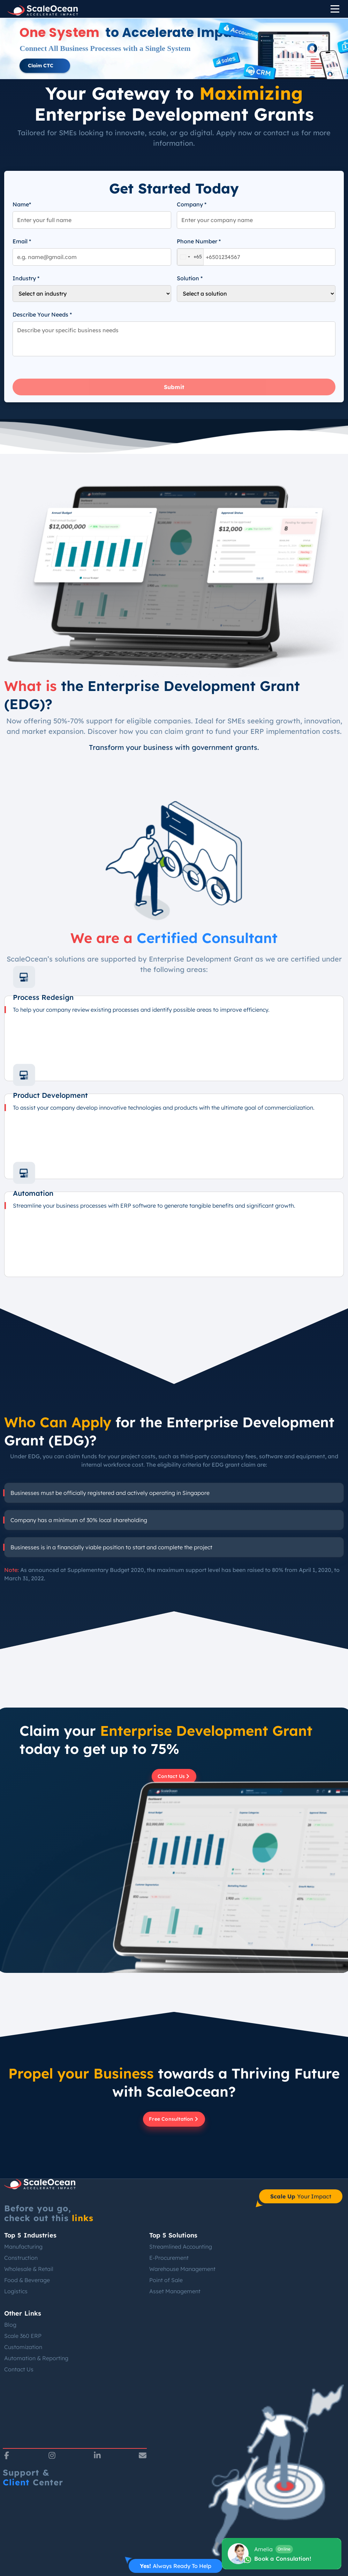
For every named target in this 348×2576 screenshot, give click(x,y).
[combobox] (190, 257)
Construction (21, 2257)
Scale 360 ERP (22, 2335)
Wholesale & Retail (28, 2268)
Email (22, 241)
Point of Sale (166, 2280)
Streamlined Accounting (180, 2246)
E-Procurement (169, 2257)
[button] (45, 66)
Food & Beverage (27, 2280)
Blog (10, 2324)
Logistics (16, 2291)
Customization (23, 2346)
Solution (190, 278)
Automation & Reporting (36, 2358)
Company (191, 204)
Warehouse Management (182, 2268)
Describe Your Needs (42, 314)
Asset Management (175, 2291)
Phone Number (199, 241)
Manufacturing (23, 2246)
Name (22, 204)
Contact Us (18, 2369)
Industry (26, 278)
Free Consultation (174, 2119)
